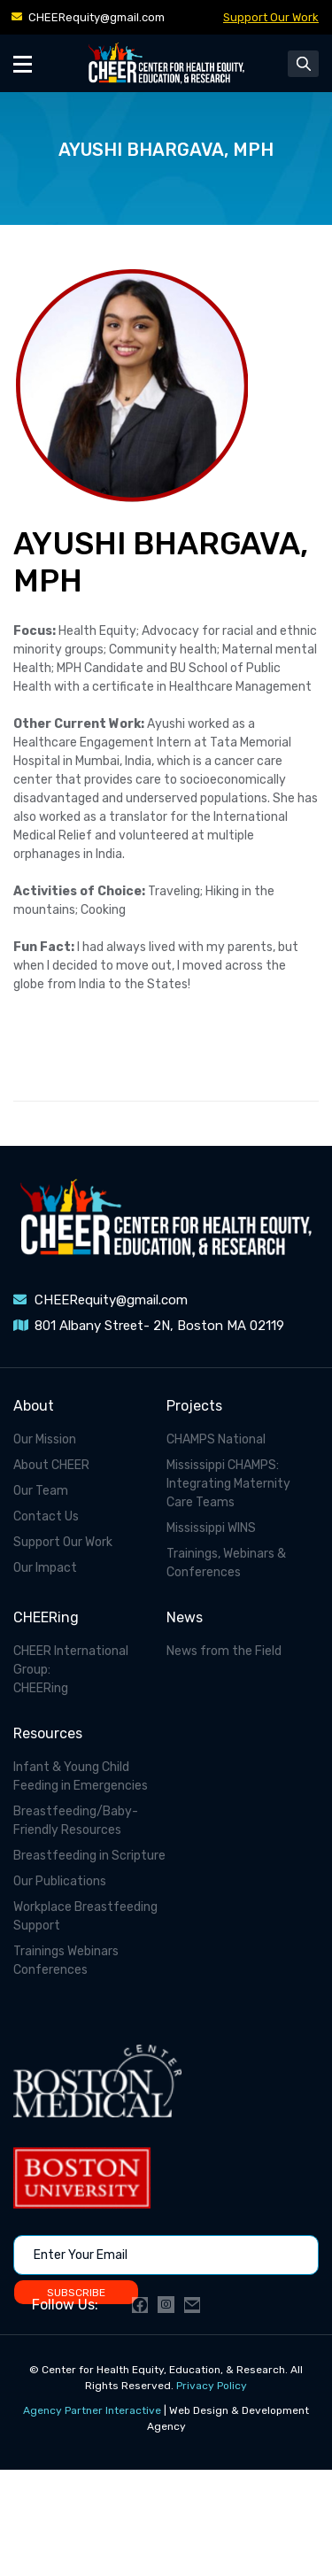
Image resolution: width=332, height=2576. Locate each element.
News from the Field (224, 1651)
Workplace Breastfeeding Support (85, 1916)
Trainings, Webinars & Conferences (226, 1563)
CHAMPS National (216, 1439)
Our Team (40, 1490)
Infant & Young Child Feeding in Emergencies (80, 1776)
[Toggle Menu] (22, 63)
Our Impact (45, 1567)
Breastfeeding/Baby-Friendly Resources (75, 1820)
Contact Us (46, 1516)
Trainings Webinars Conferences (66, 1960)
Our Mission (44, 1439)
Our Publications (59, 1881)
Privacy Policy (211, 2385)
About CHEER (51, 1465)
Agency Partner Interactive (92, 2410)
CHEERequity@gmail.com (96, 17)
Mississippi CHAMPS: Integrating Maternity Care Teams (228, 1484)
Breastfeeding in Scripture (89, 1855)
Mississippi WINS (211, 1528)
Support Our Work (271, 17)
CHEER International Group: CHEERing (70, 1670)
